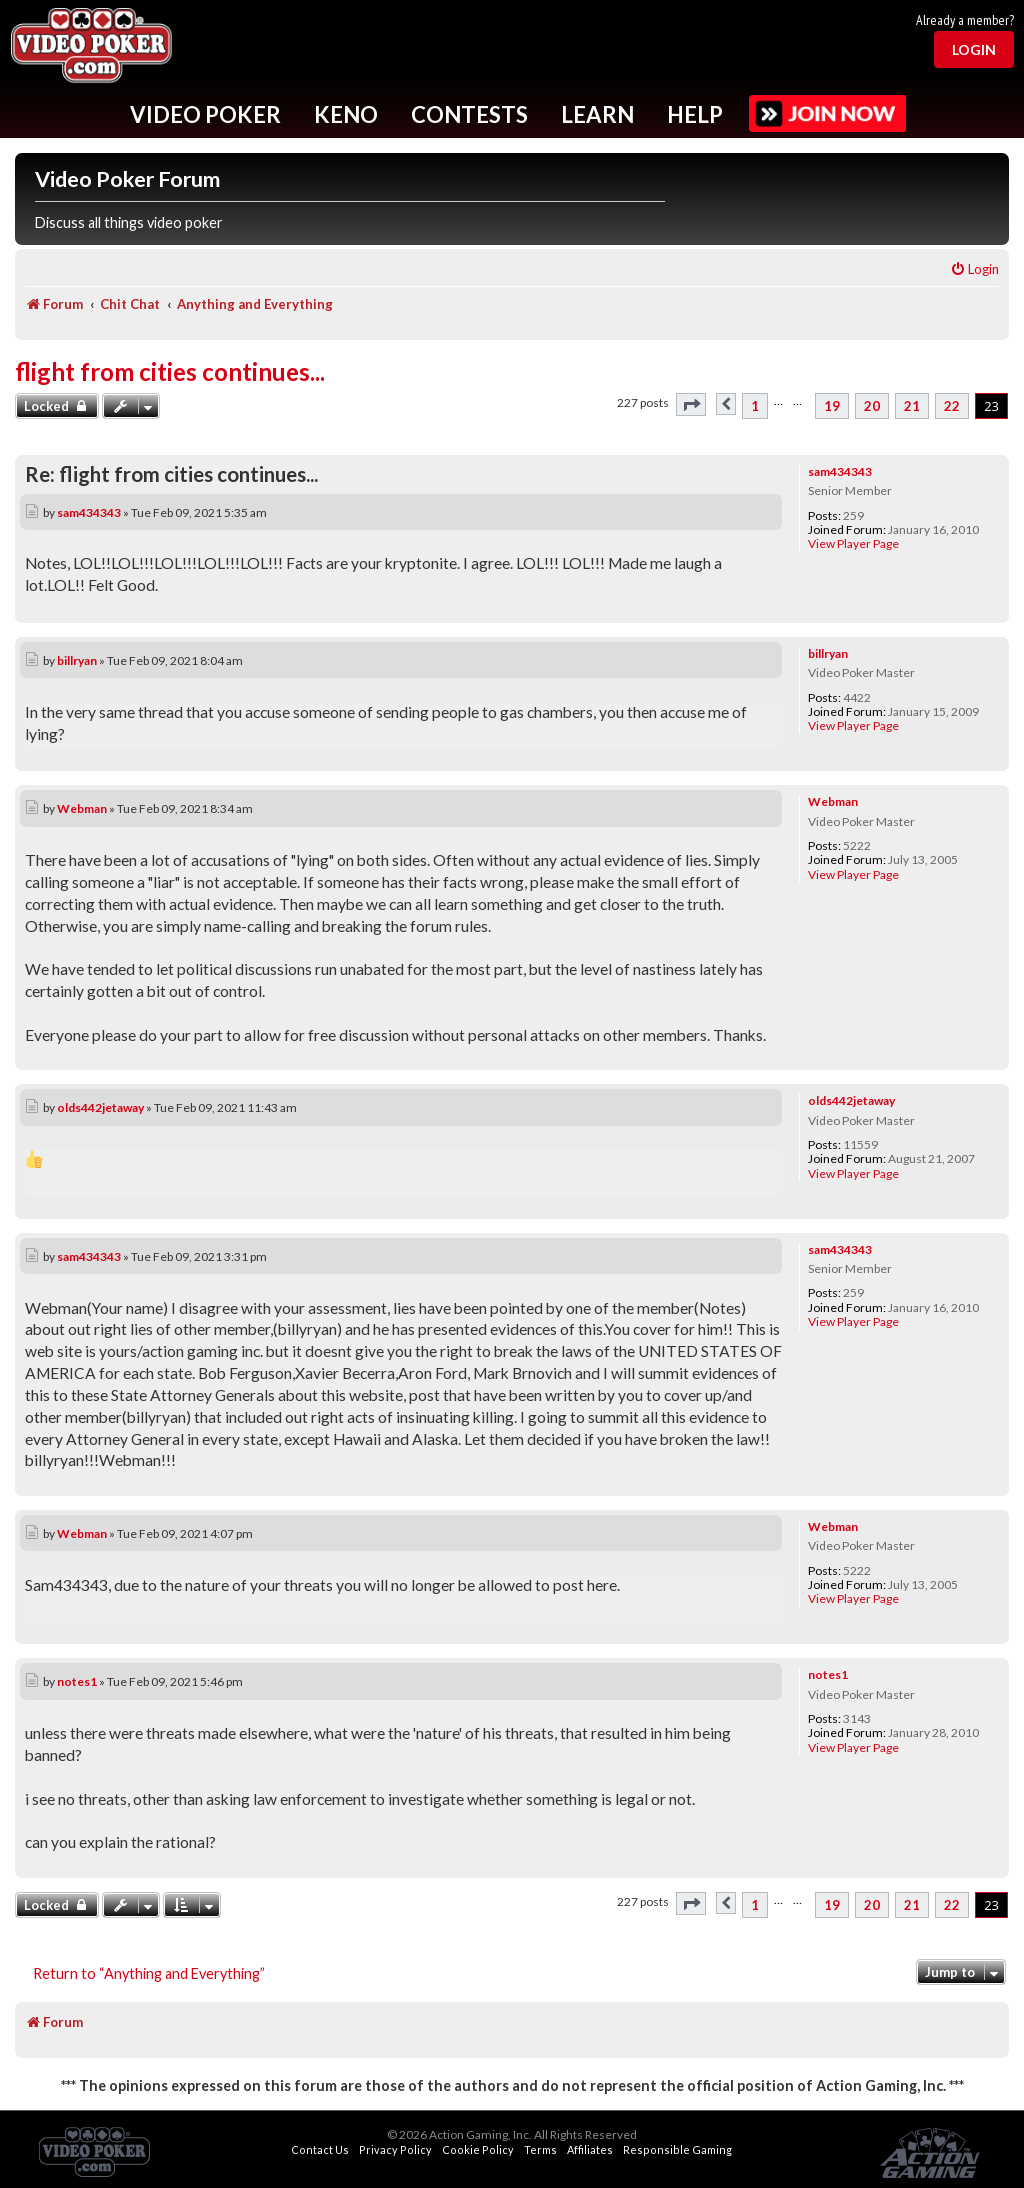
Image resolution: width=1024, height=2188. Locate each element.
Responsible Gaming (677, 2149)
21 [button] (912, 406)
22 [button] (952, 406)
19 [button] (832, 406)
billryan (828, 653)
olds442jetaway (851, 1100)
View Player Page (853, 544)
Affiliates (590, 2149)
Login (974, 49)
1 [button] (755, 406)
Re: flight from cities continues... (171, 474)
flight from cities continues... (170, 371)
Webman (833, 801)
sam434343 (840, 471)
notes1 (828, 1674)
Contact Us (320, 2149)
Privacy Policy (395, 2149)
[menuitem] (974, 269)
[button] (691, 404)
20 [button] (872, 406)
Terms (540, 2149)
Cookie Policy (478, 2149)
